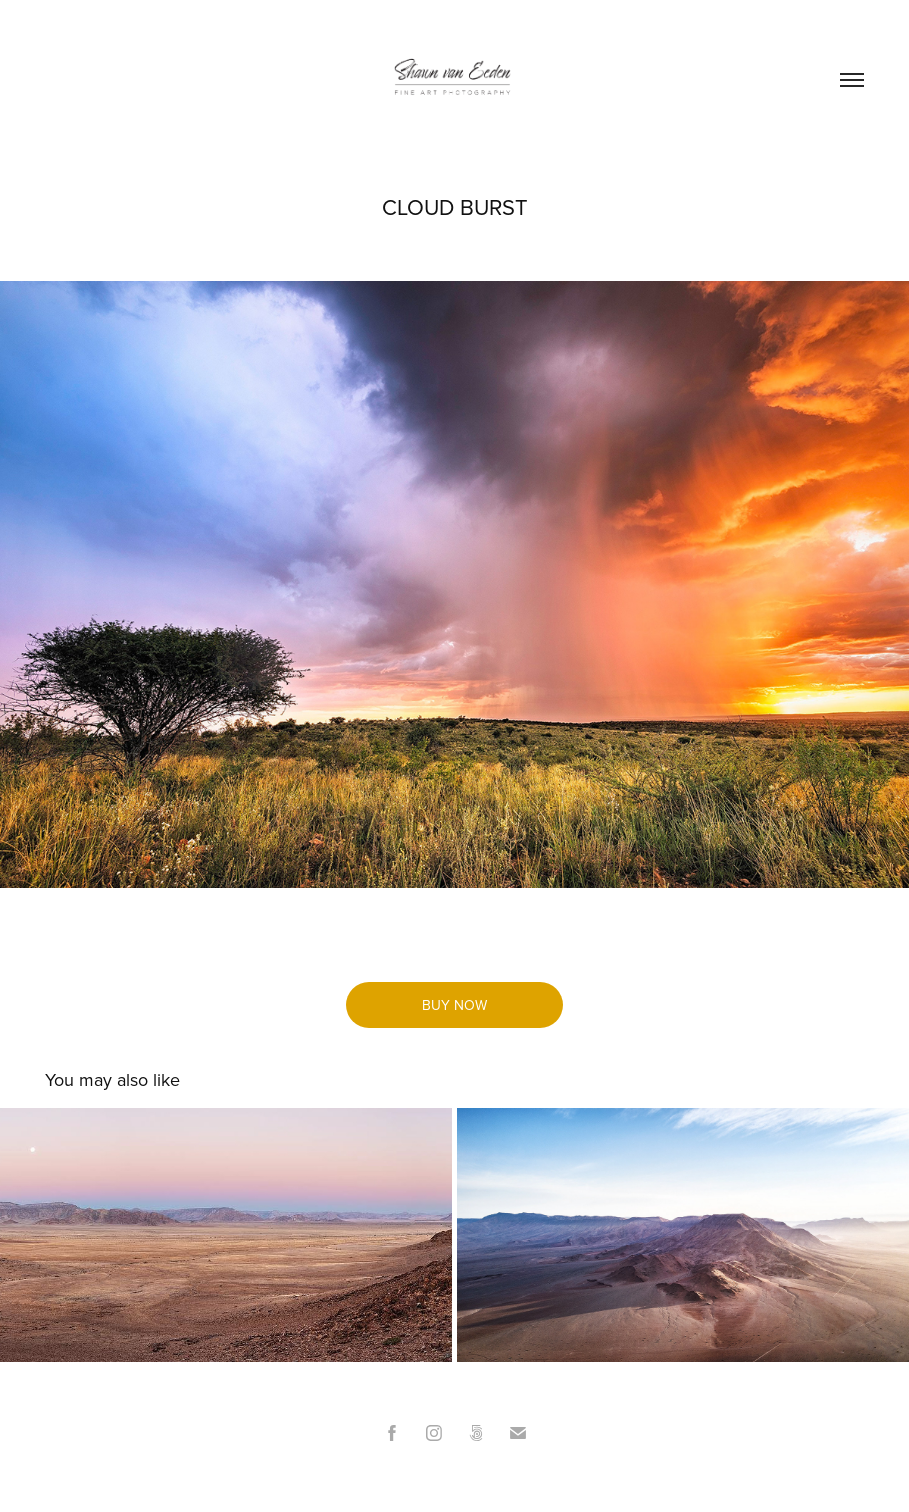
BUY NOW (454, 1005)
